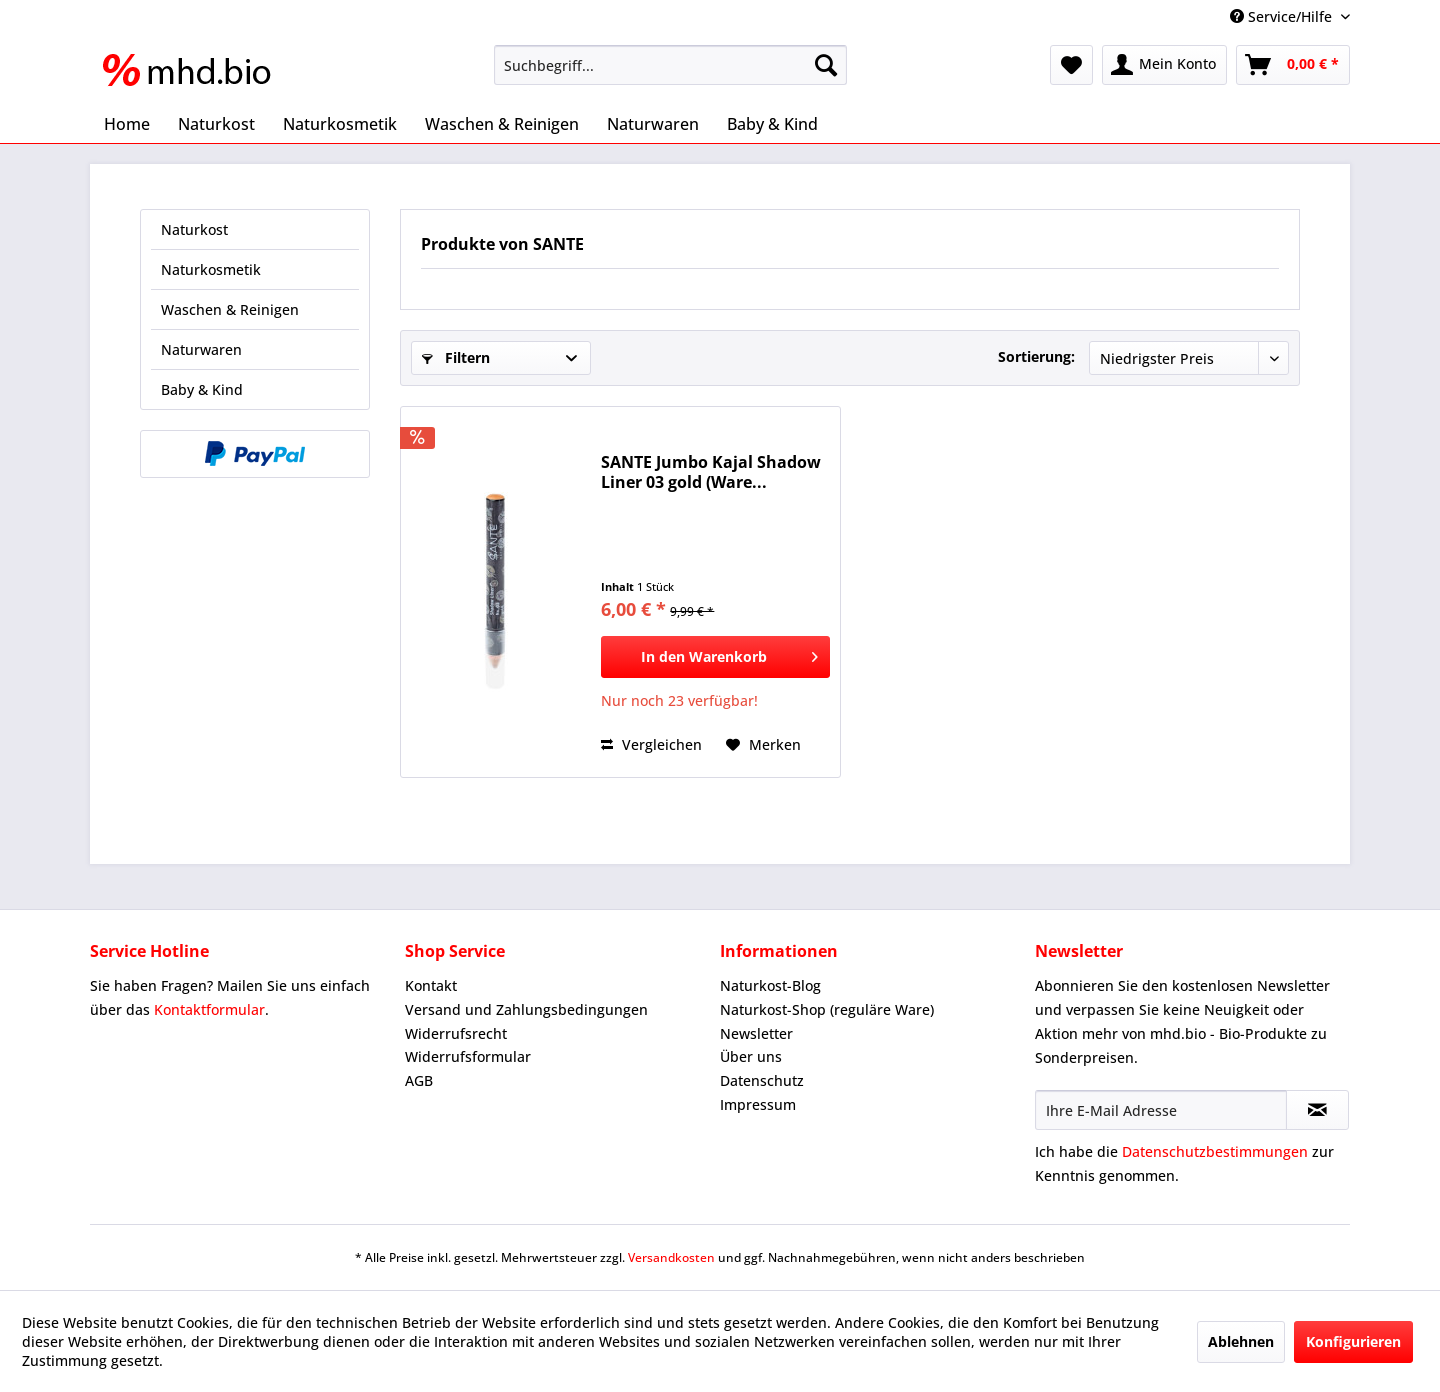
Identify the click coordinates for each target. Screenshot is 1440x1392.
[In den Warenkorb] (715, 657)
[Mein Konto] (1164, 65)
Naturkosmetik (211, 269)
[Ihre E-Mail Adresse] (1161, 1110)
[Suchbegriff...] (670, 65)
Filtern (456, 357)
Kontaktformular (209, 1009)
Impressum (758, 1104)
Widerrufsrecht (456, 1033)
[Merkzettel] (1071, 65)
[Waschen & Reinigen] (502, 124)
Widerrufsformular (468, 1056)
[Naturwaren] (653, 124)
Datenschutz (762, 1080)
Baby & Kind (202, 389)
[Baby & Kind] (772, 124)
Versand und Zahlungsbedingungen (526, 1009)
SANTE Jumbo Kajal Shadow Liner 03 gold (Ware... (711, 472)
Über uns (751, 1056)
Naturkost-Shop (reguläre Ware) (827, 1009)
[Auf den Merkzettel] (763, 745)
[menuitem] (670, 65)
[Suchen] (826, 65)
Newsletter (756, 1033)
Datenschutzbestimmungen (1215, 1151)
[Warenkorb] (1293, 65)
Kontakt (431, 985)
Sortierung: (1036, 356)
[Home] (127, 124)
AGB (419, 1080)
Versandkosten (671, 1257)
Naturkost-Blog (770, 985)
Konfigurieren (1353, 1341)
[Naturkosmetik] (340, 124)
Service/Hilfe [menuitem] (1283, 16)
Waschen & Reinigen (230, 309)
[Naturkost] (216, 124)
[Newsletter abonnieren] (1317, 1110)
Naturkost (194, 229)
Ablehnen (1241, 1341)
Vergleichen (651, 744)
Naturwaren (201, 349)
